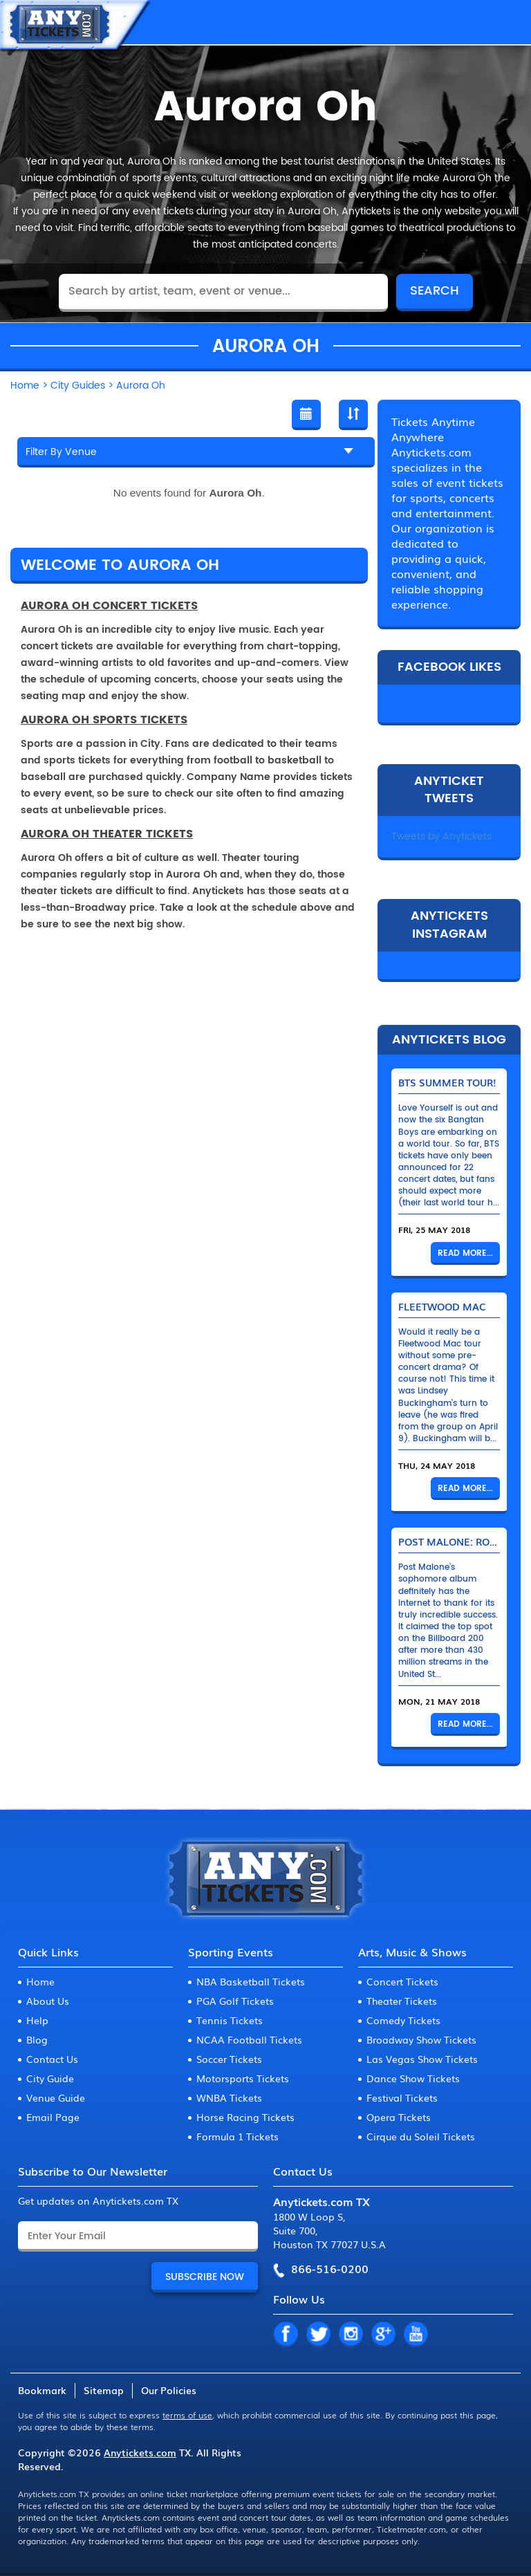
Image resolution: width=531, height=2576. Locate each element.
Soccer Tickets (229, 2059)
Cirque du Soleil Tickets (420, 2136)
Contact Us (52, 2059)
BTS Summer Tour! (447, 1082)
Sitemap (104, 2390)
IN (350, 2335)
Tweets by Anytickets (441, 836)
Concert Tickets (402, 1981)
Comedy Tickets (403, 2020)
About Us (47, 2001)
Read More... (465, 1253)
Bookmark (42, 2390)
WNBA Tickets (229, 2097)
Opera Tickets (398, 2117)
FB (285, 2335)
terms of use (187, 2415)
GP (383, 2335)
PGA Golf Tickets (235, 2001)
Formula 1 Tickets (237, 2136)
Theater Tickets (401, 2001)
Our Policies (168, 2390)
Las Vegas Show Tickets (422, 2059)
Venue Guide (55, 2097)
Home (40, 1981)
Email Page (53, 2117)
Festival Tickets (402, 2097)
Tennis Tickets (229, 2020)
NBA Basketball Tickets (250, 1981)
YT (415, 2335)
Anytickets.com (140, 2452)
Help (37, 2020)
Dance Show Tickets (413, 2078)
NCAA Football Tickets (249, 2039)
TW (318, 2335)
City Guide (50, 2078)
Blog (37, 2039)
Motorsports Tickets (242, 2078)
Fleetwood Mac (442, 1306)
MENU (507, 22)
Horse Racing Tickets (245, 2117)
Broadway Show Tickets (421, 2039)
